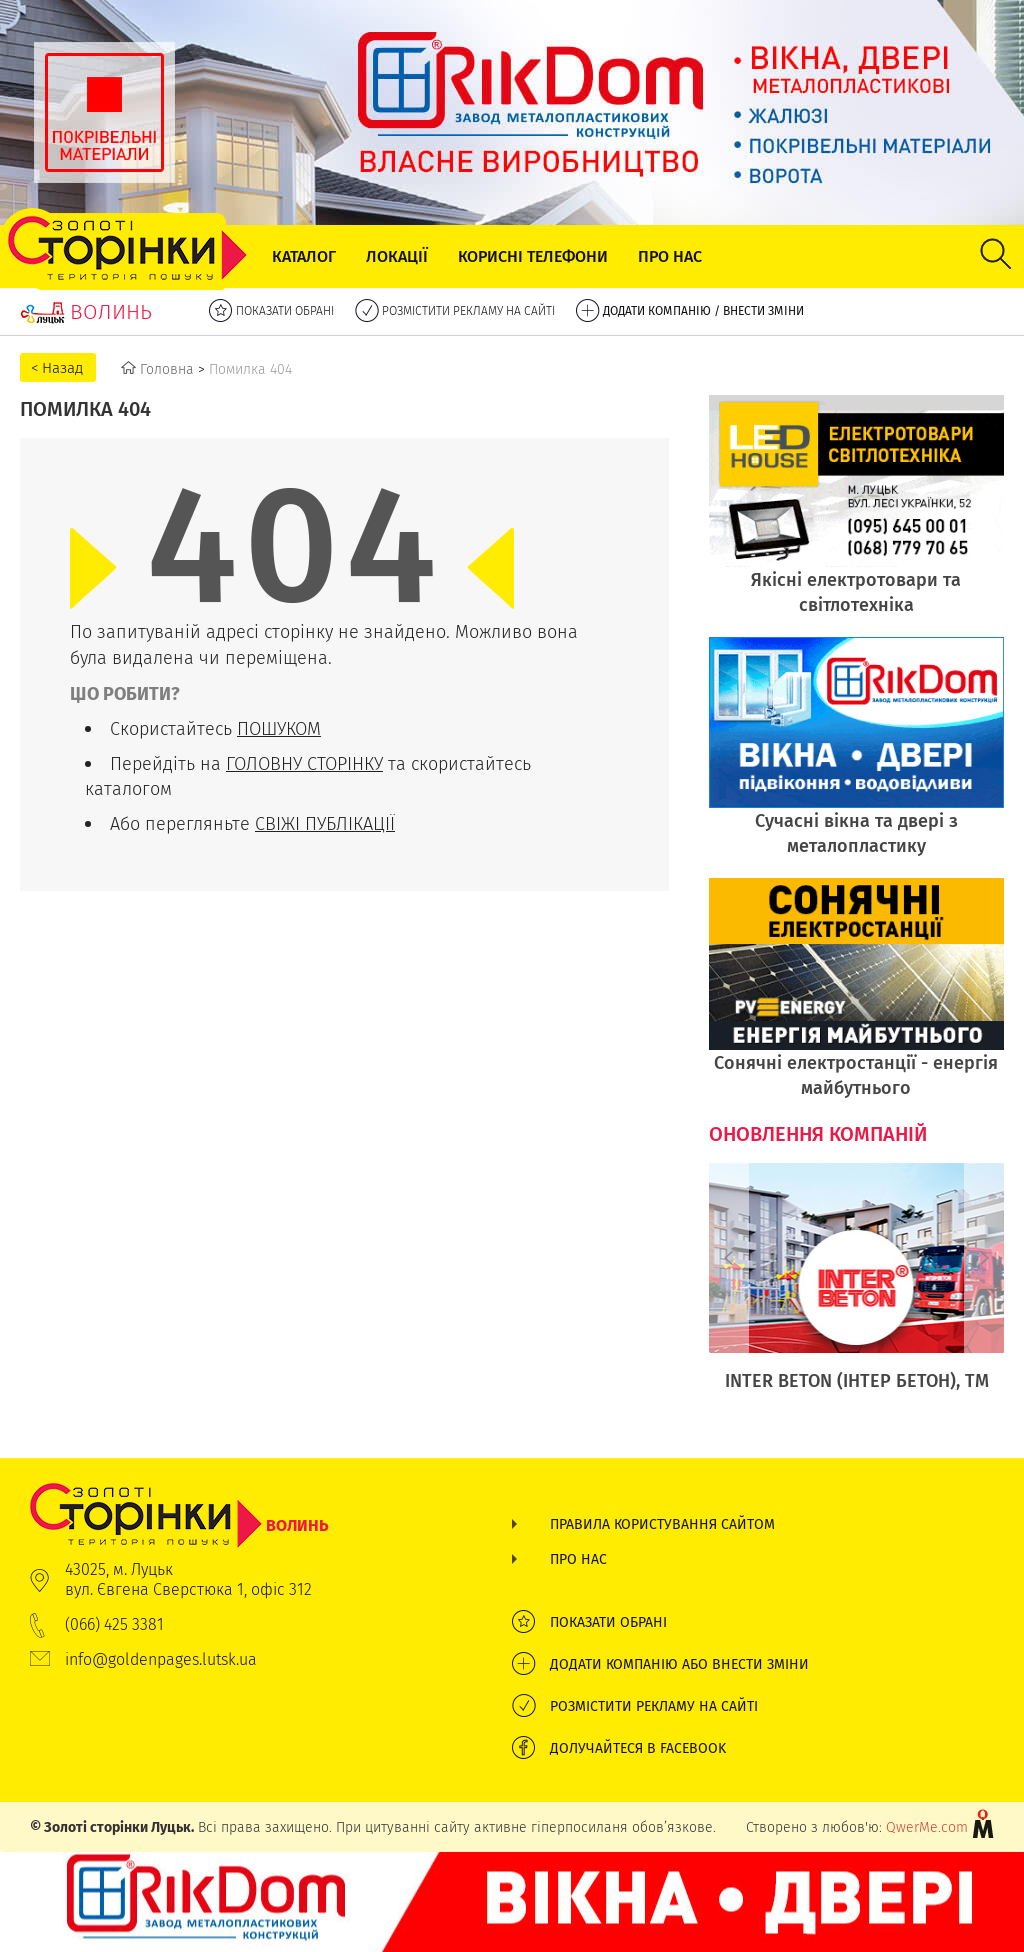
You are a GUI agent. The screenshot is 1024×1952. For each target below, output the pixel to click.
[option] (857, 1288)
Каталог (304, 256)
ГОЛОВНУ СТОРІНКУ (304, 763)
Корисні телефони (533, 256)
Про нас (670, 256)
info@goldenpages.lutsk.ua (161, 1659)
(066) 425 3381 (114, 1624)
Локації (397, 256)
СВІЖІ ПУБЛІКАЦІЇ (325, 823)
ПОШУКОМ (279, 728)
